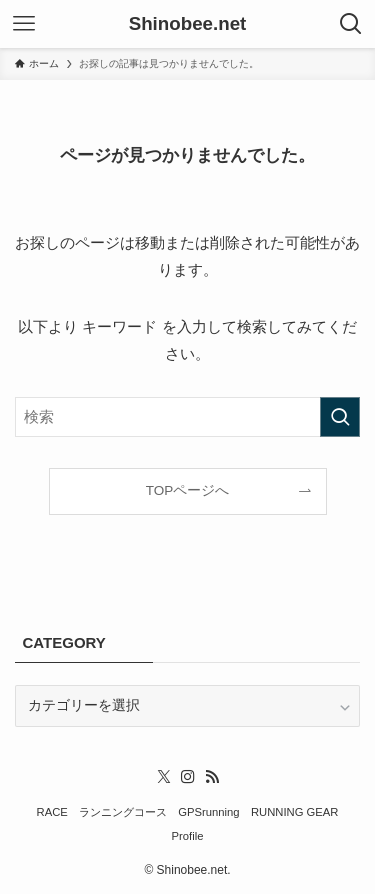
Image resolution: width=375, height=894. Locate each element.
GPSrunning (208, 812)
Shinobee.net (188, 24)
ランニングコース (123, 812)
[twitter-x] (164, 777)
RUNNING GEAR (295, 812)
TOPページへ (188, 490)
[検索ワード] (187, 417)
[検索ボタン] (351, 24)
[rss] (212, 777)
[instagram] (188, 777)
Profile (188, 836)
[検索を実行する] (340, 417)
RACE (52, 812)
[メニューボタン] (24, 24)
